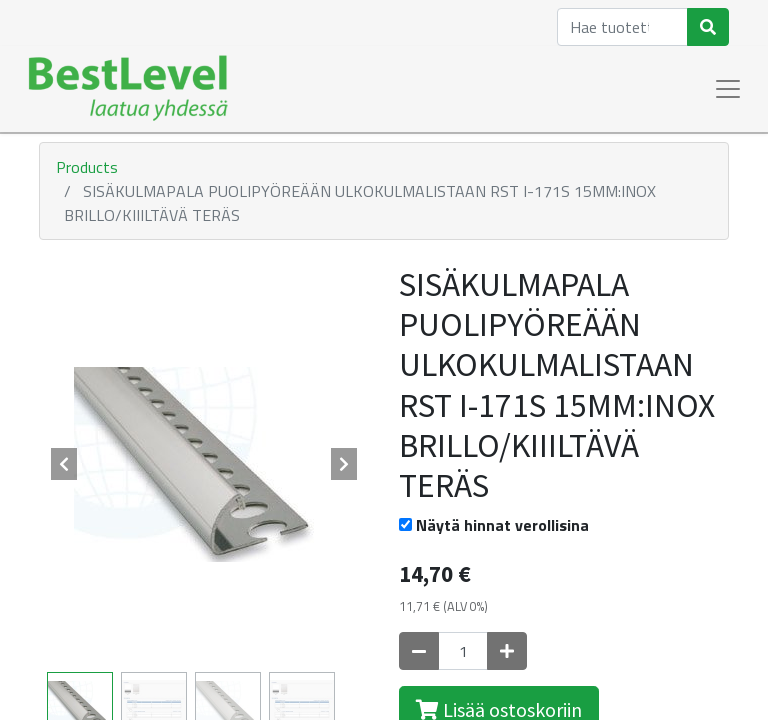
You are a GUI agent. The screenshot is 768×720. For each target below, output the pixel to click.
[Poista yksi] (419, 651)
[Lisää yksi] (507, 651)
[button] (64, 464)
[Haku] (708, 27)
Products (87, 167)
